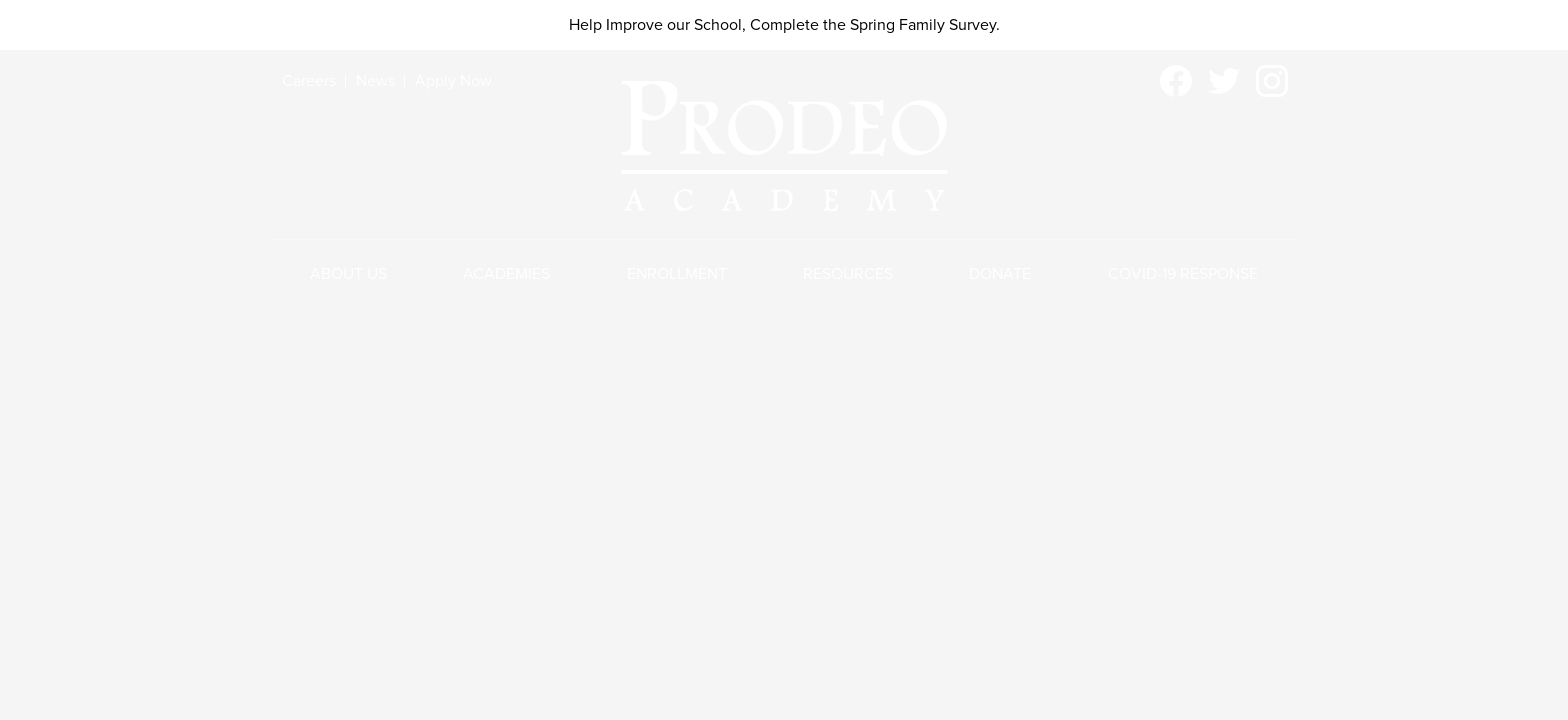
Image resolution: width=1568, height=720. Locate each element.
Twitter (1224, 85)
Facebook (1176, 85)
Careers (309, 81)
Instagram (1272, 85)
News (375, 81)
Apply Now (453, 81)
